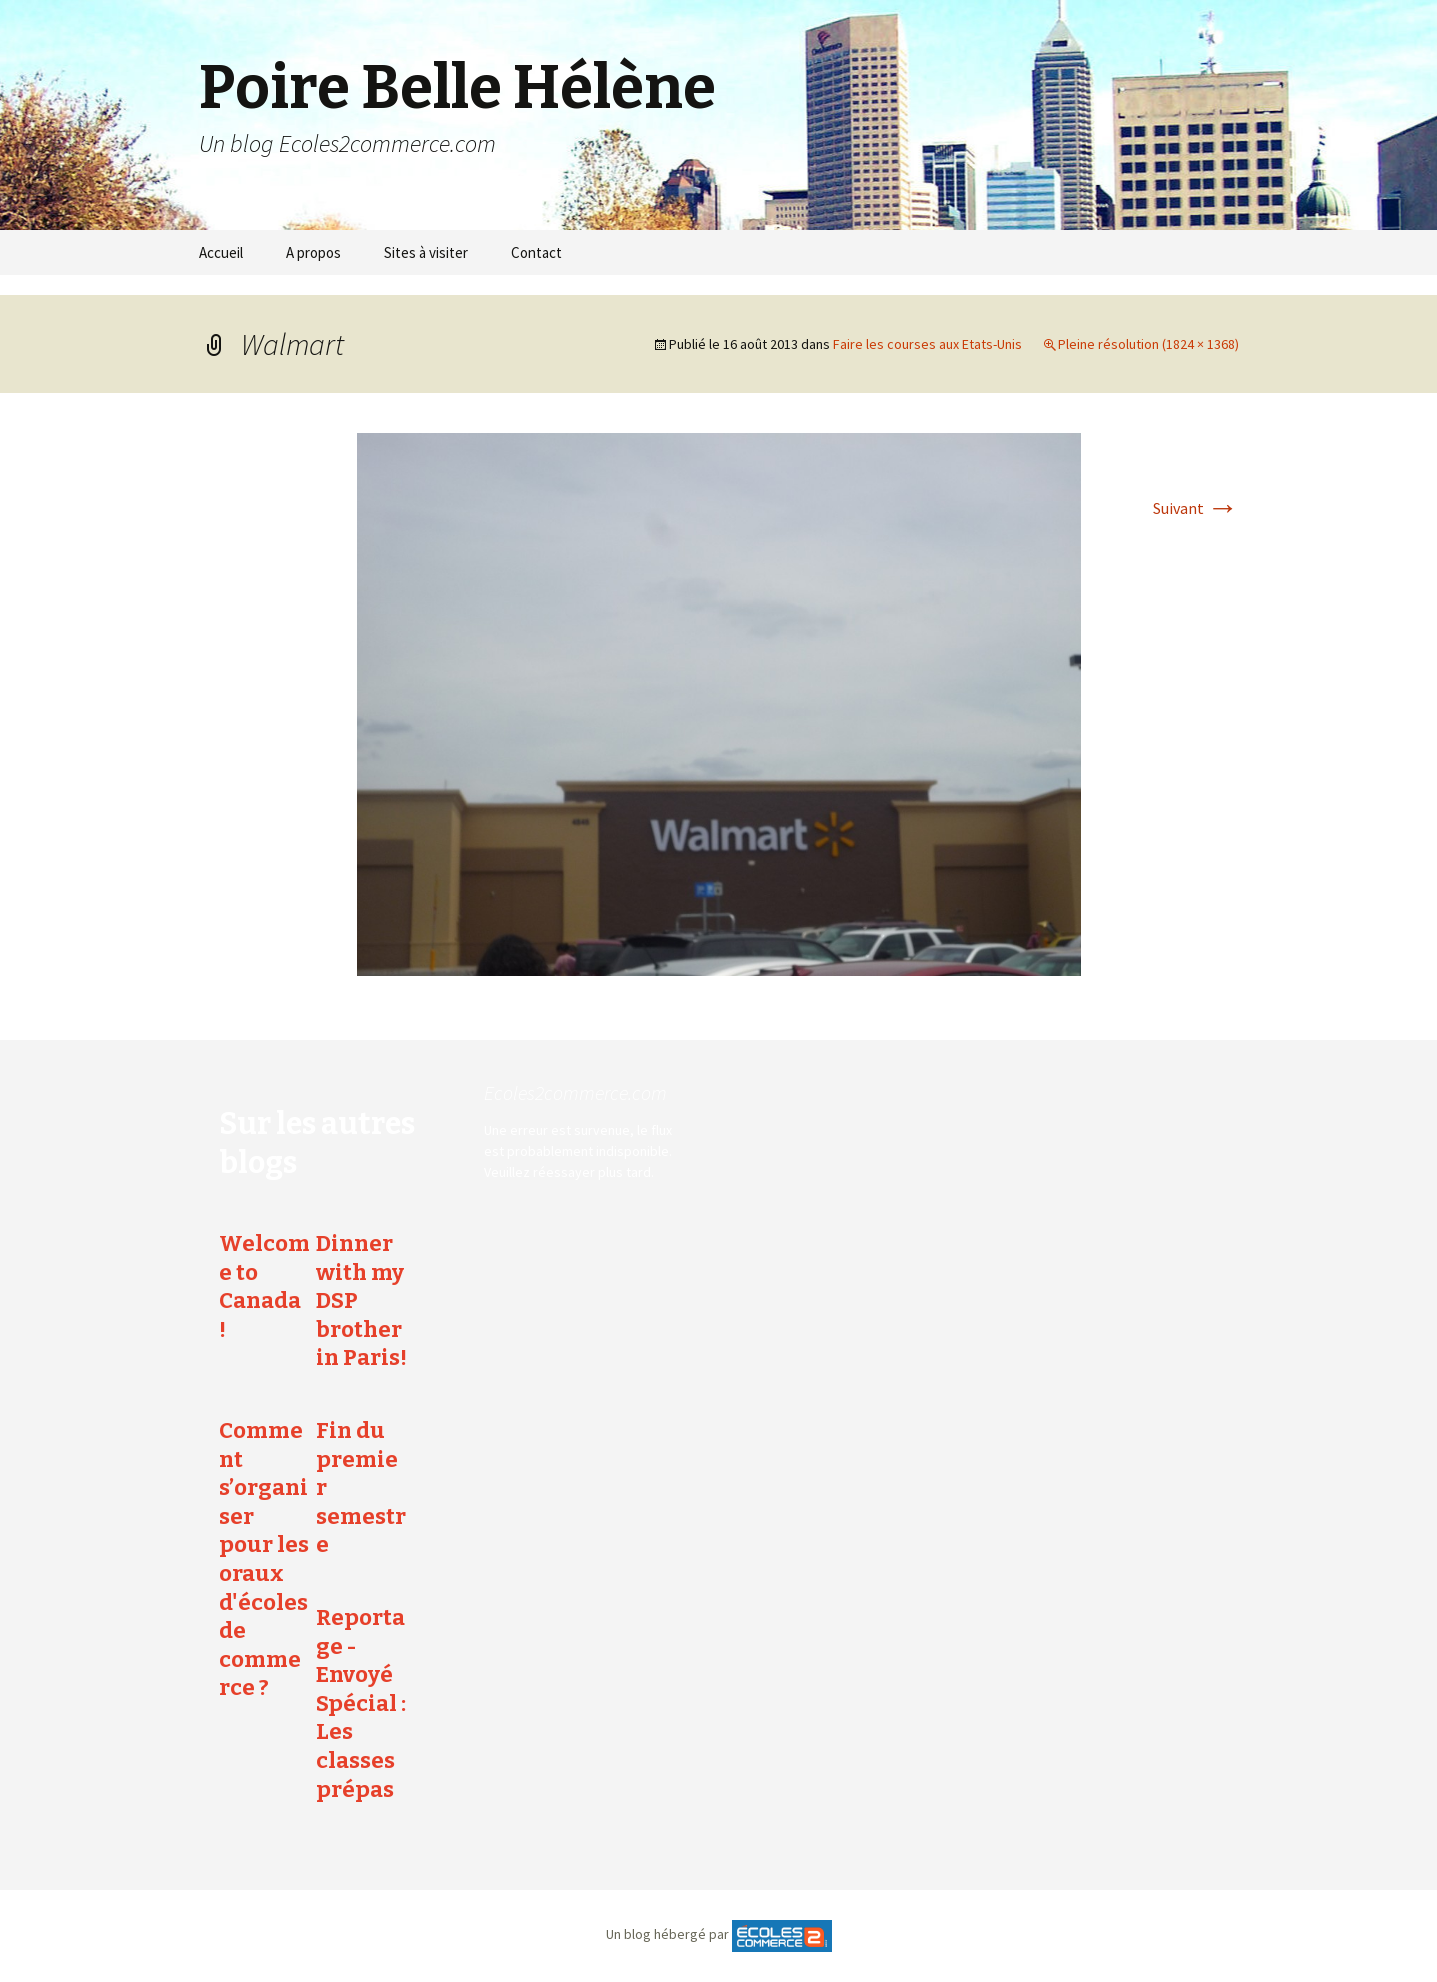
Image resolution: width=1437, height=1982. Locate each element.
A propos (313, 252)
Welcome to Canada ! (264, 1286)
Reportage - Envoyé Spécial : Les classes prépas (361, 1703)
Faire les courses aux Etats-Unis (927, 344)
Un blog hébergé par (667, 1935)
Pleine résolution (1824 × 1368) (1148, 344)
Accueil (221, 252)
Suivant (1196, 508)
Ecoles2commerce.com (575, 1092)
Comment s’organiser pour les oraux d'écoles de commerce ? (264, 1559)
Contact (536, 252)
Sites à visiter (426, 252)
